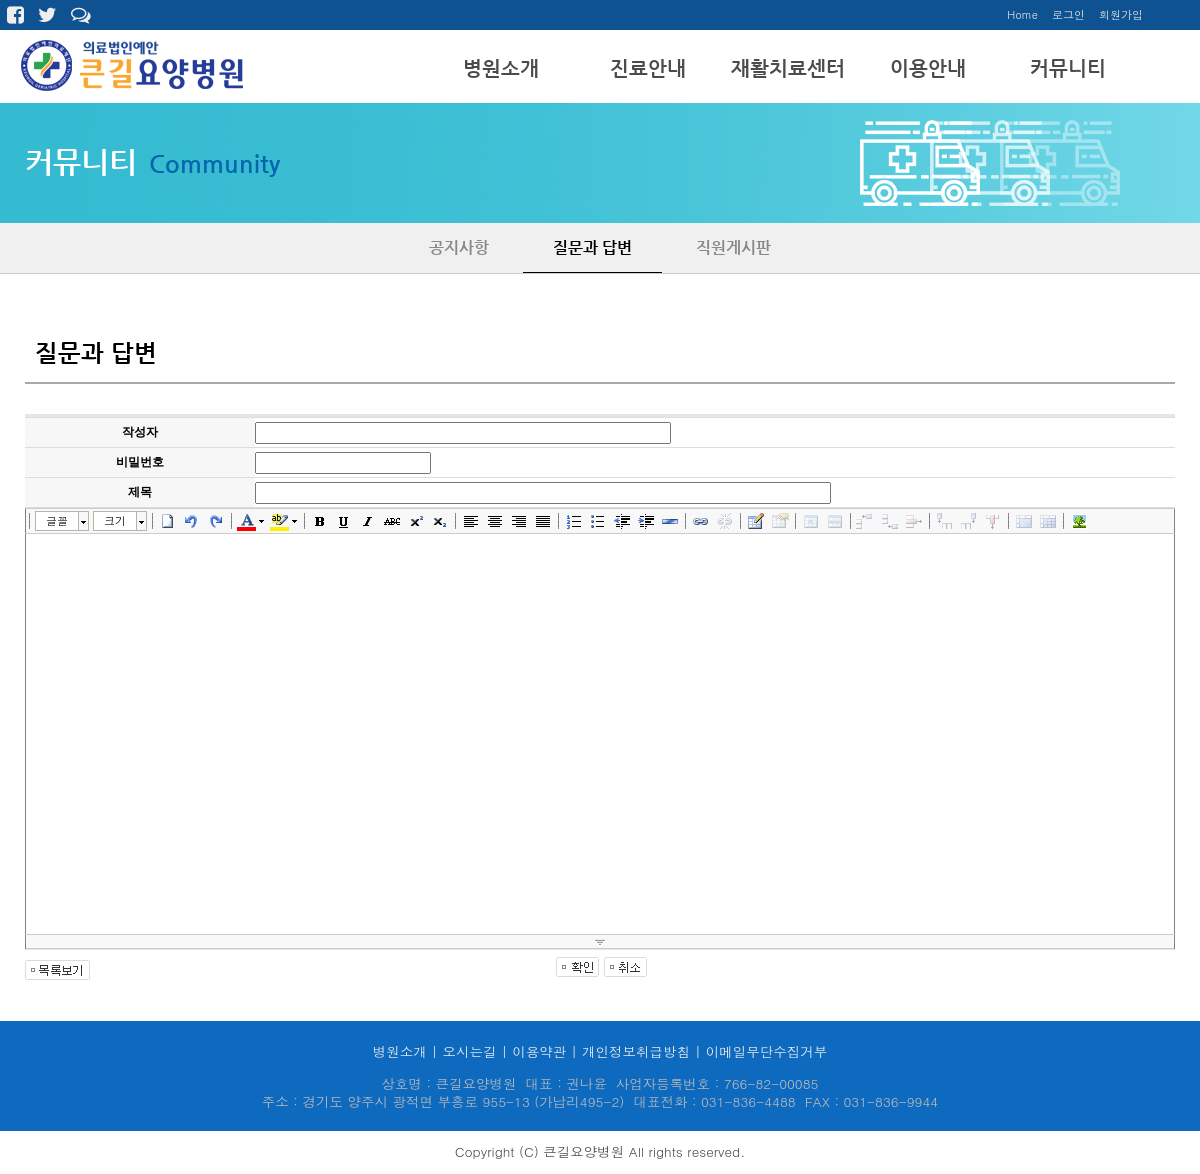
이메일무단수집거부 (767, 1051)
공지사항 (459, 247)
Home (1022, 14)
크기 (115, 520)
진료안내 (648, 68)
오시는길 (469, 1051)
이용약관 (539, 1051)
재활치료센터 (788, 68)
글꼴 (57, 520)
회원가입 (1121, 14)
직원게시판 (733, 247)
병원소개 (501, 68)
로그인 (1068, 14)
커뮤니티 (1068, 68)
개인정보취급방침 (636, 1051)
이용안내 (928, 68)
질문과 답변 (592, 247)
